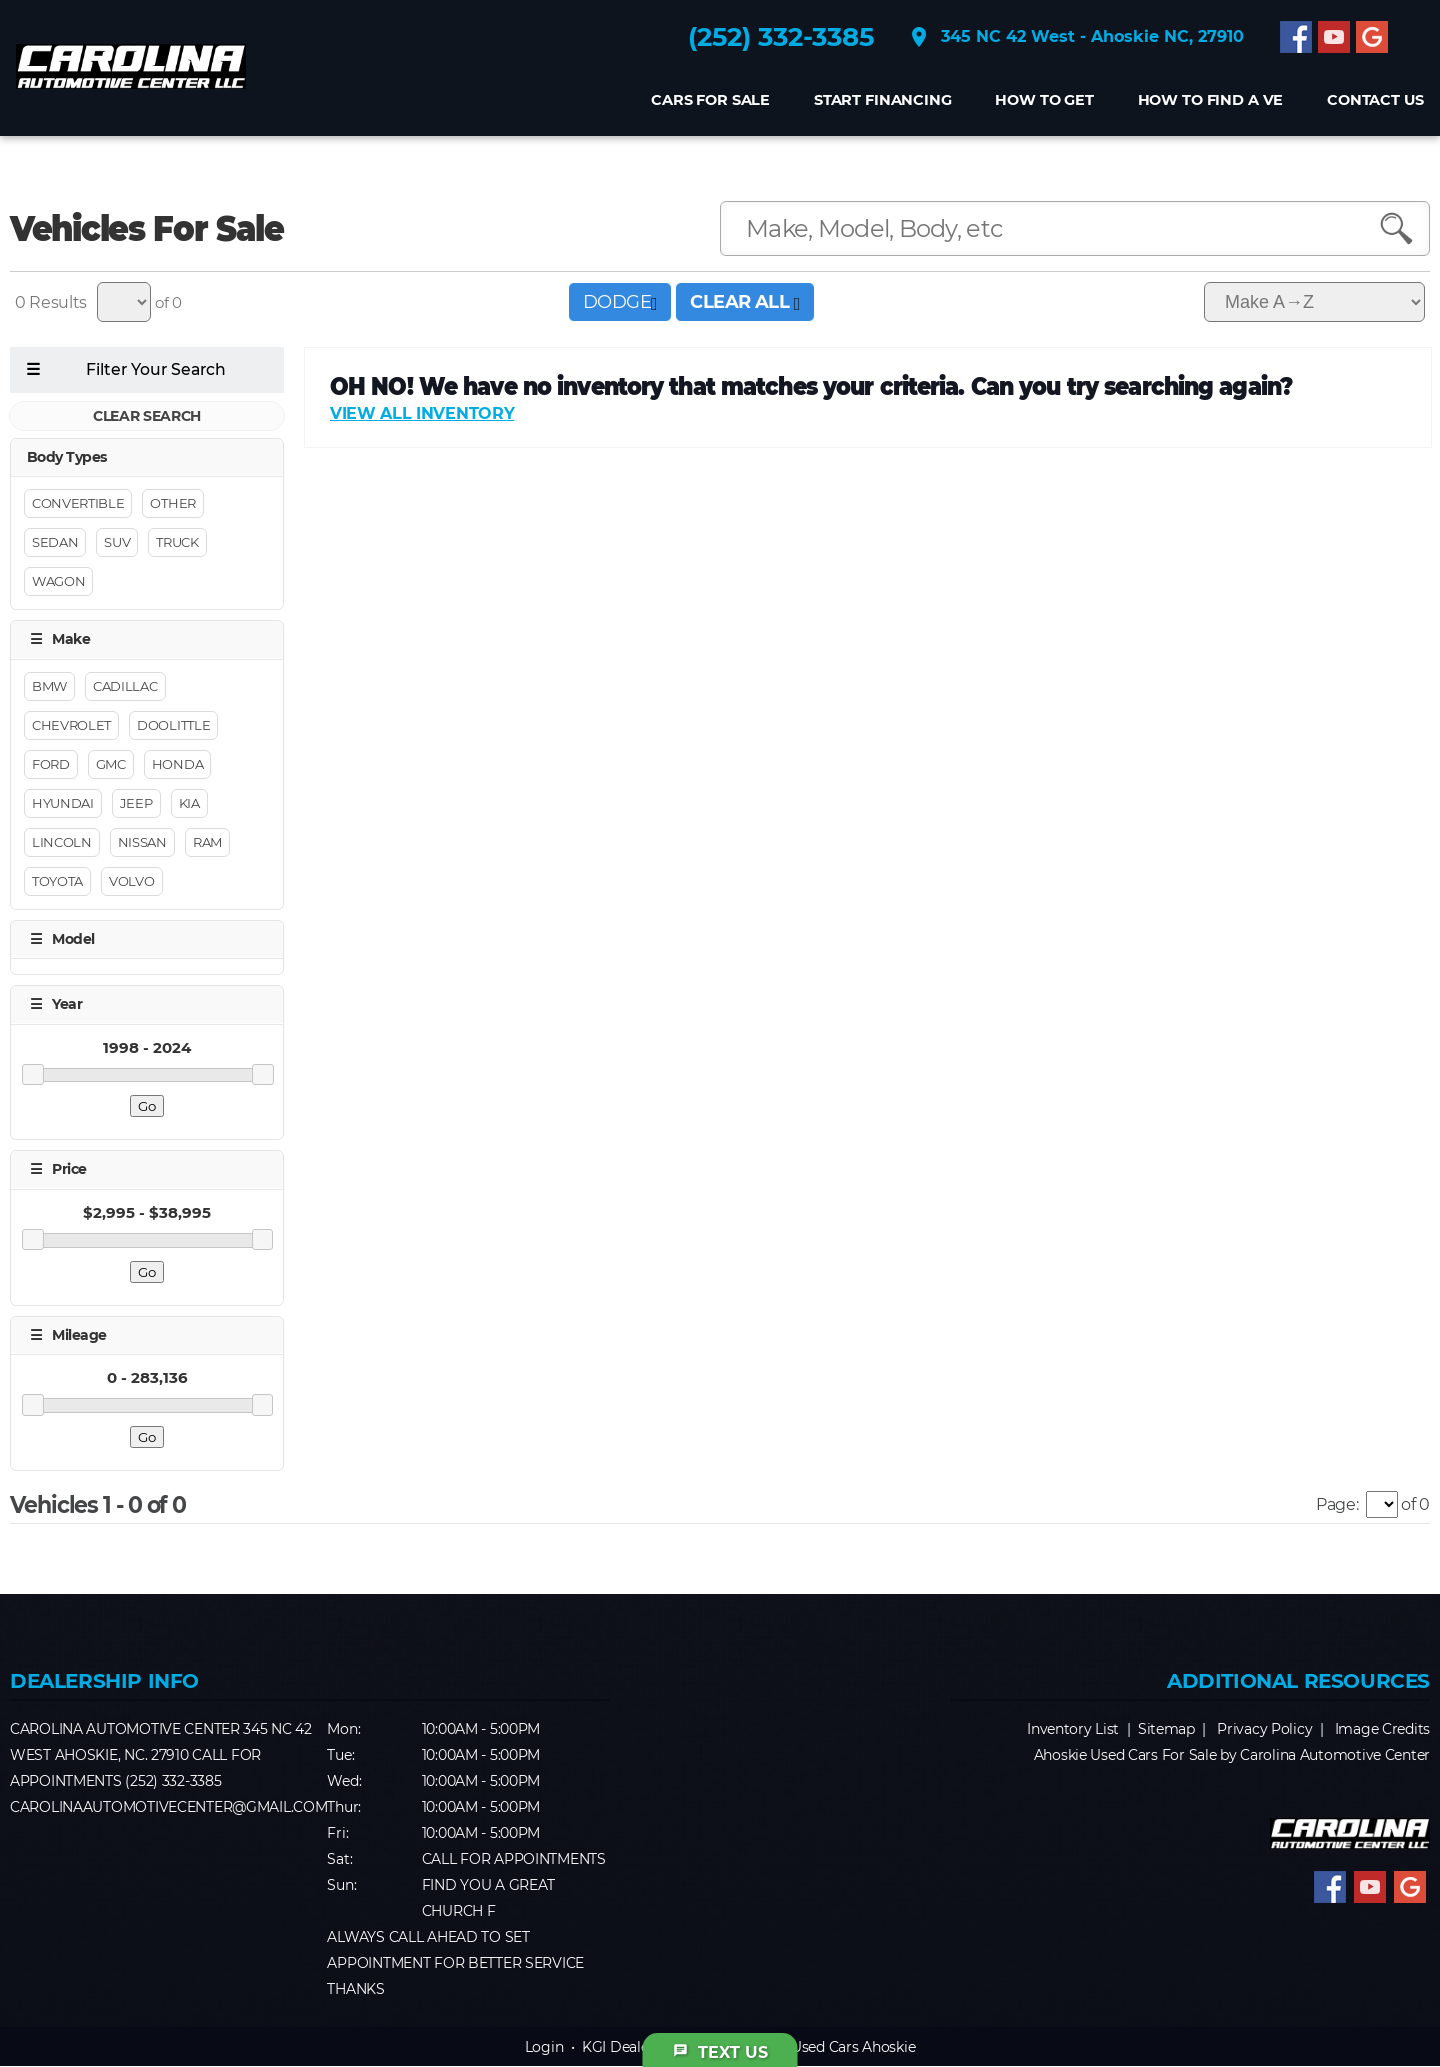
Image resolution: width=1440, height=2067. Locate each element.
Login (544, 2048)
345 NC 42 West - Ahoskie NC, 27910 (1072, 41)
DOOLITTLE (173, 725)
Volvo (131, 881)
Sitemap (1166, 1730)
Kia (189, 803)
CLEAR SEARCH (147, 416)
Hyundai (63, 803)
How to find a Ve (1207, 104)
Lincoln (62, 842)
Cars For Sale (706, 104)
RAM (207, 842)
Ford (51, 764)
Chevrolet (71, 725)
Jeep (136, 803)
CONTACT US (1371, 104)
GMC (111, 764)
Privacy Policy (1264, 1730)
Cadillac (125, 686)
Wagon (58, 582)
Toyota (57, 881)
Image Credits (1382, 1730)
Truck (177, 543)
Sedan (55, 543)
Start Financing (879, 104)
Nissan (142, 842)
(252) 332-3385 (778, 41)
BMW (49, 686)
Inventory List (1073, 1730)
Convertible (78, 504)
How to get (1041, 104)
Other (172, 504)
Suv (117, 543)
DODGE (620, 302)
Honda (177, 764)
